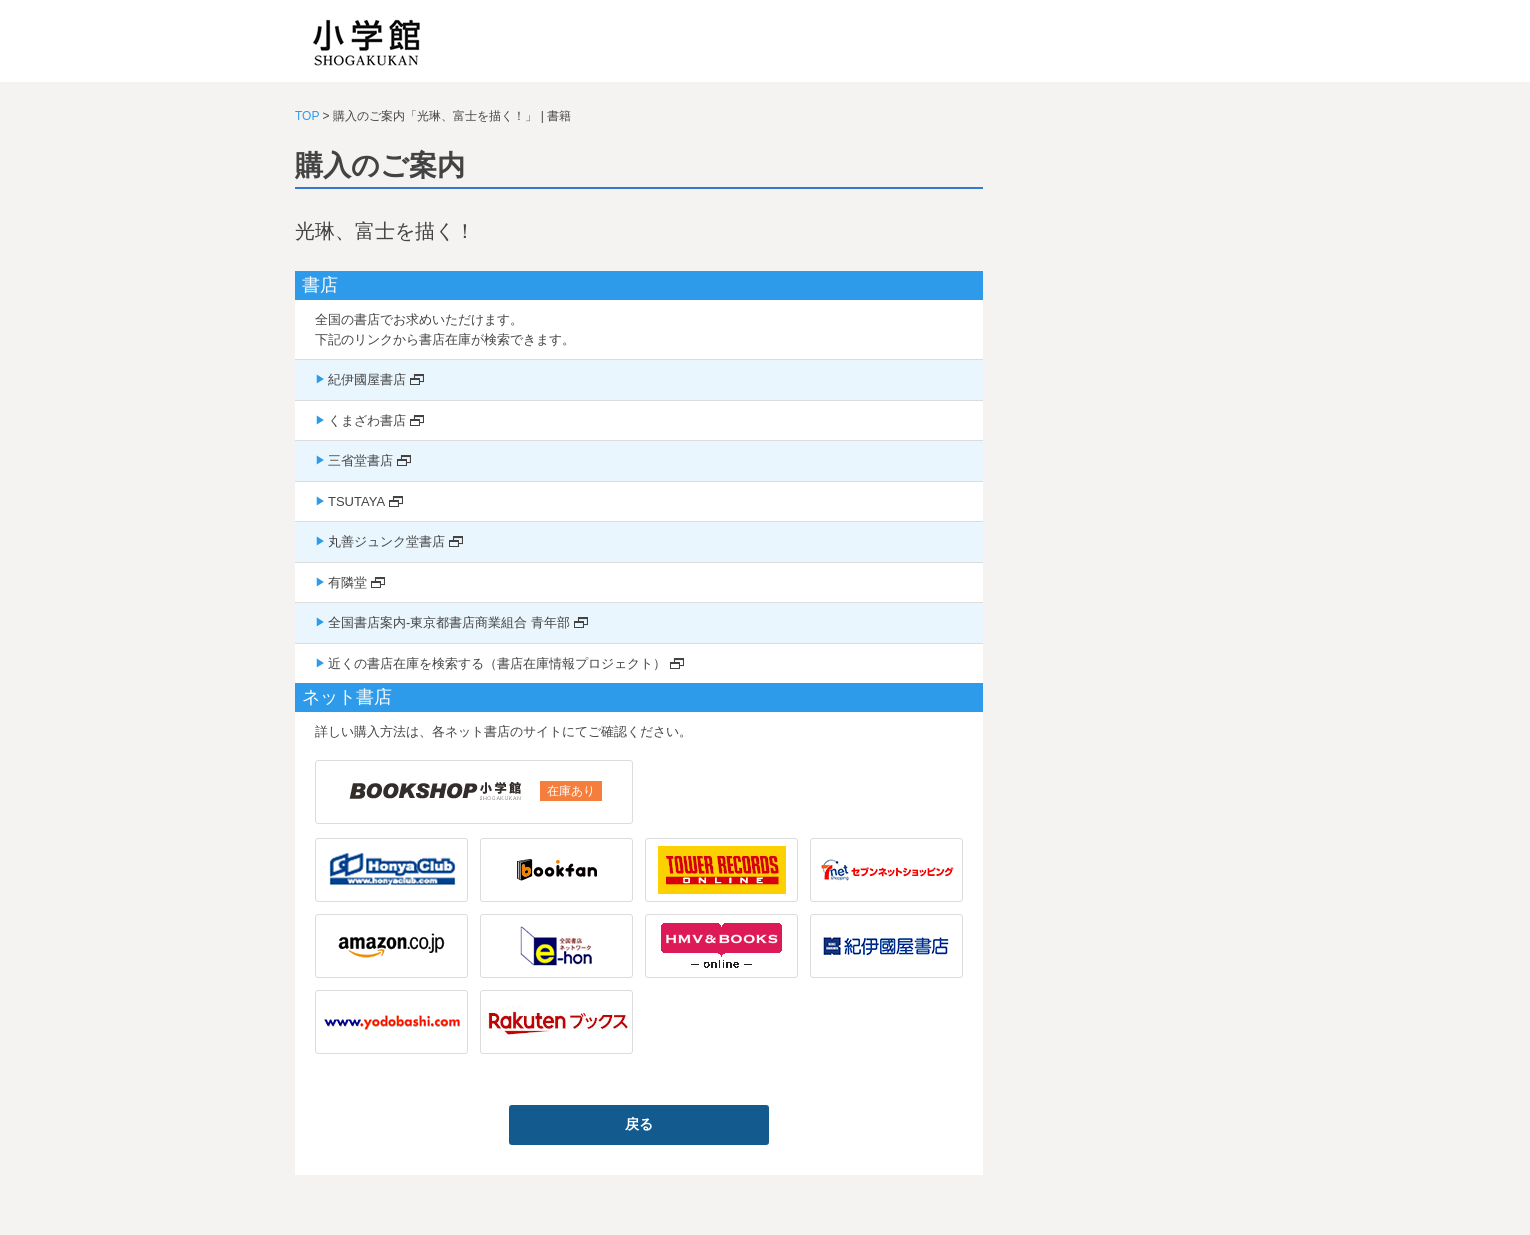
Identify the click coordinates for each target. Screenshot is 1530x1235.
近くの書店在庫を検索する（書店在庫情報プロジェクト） (497, 663)
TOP (307, 116)
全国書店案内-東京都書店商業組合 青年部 (449, 622)
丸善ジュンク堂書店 (386, 541)
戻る (639, 1124)
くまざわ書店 (367, 420)
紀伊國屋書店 (367, 379)
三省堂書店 (360, 460)
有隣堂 (347, 582)
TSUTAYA (356, 501)
